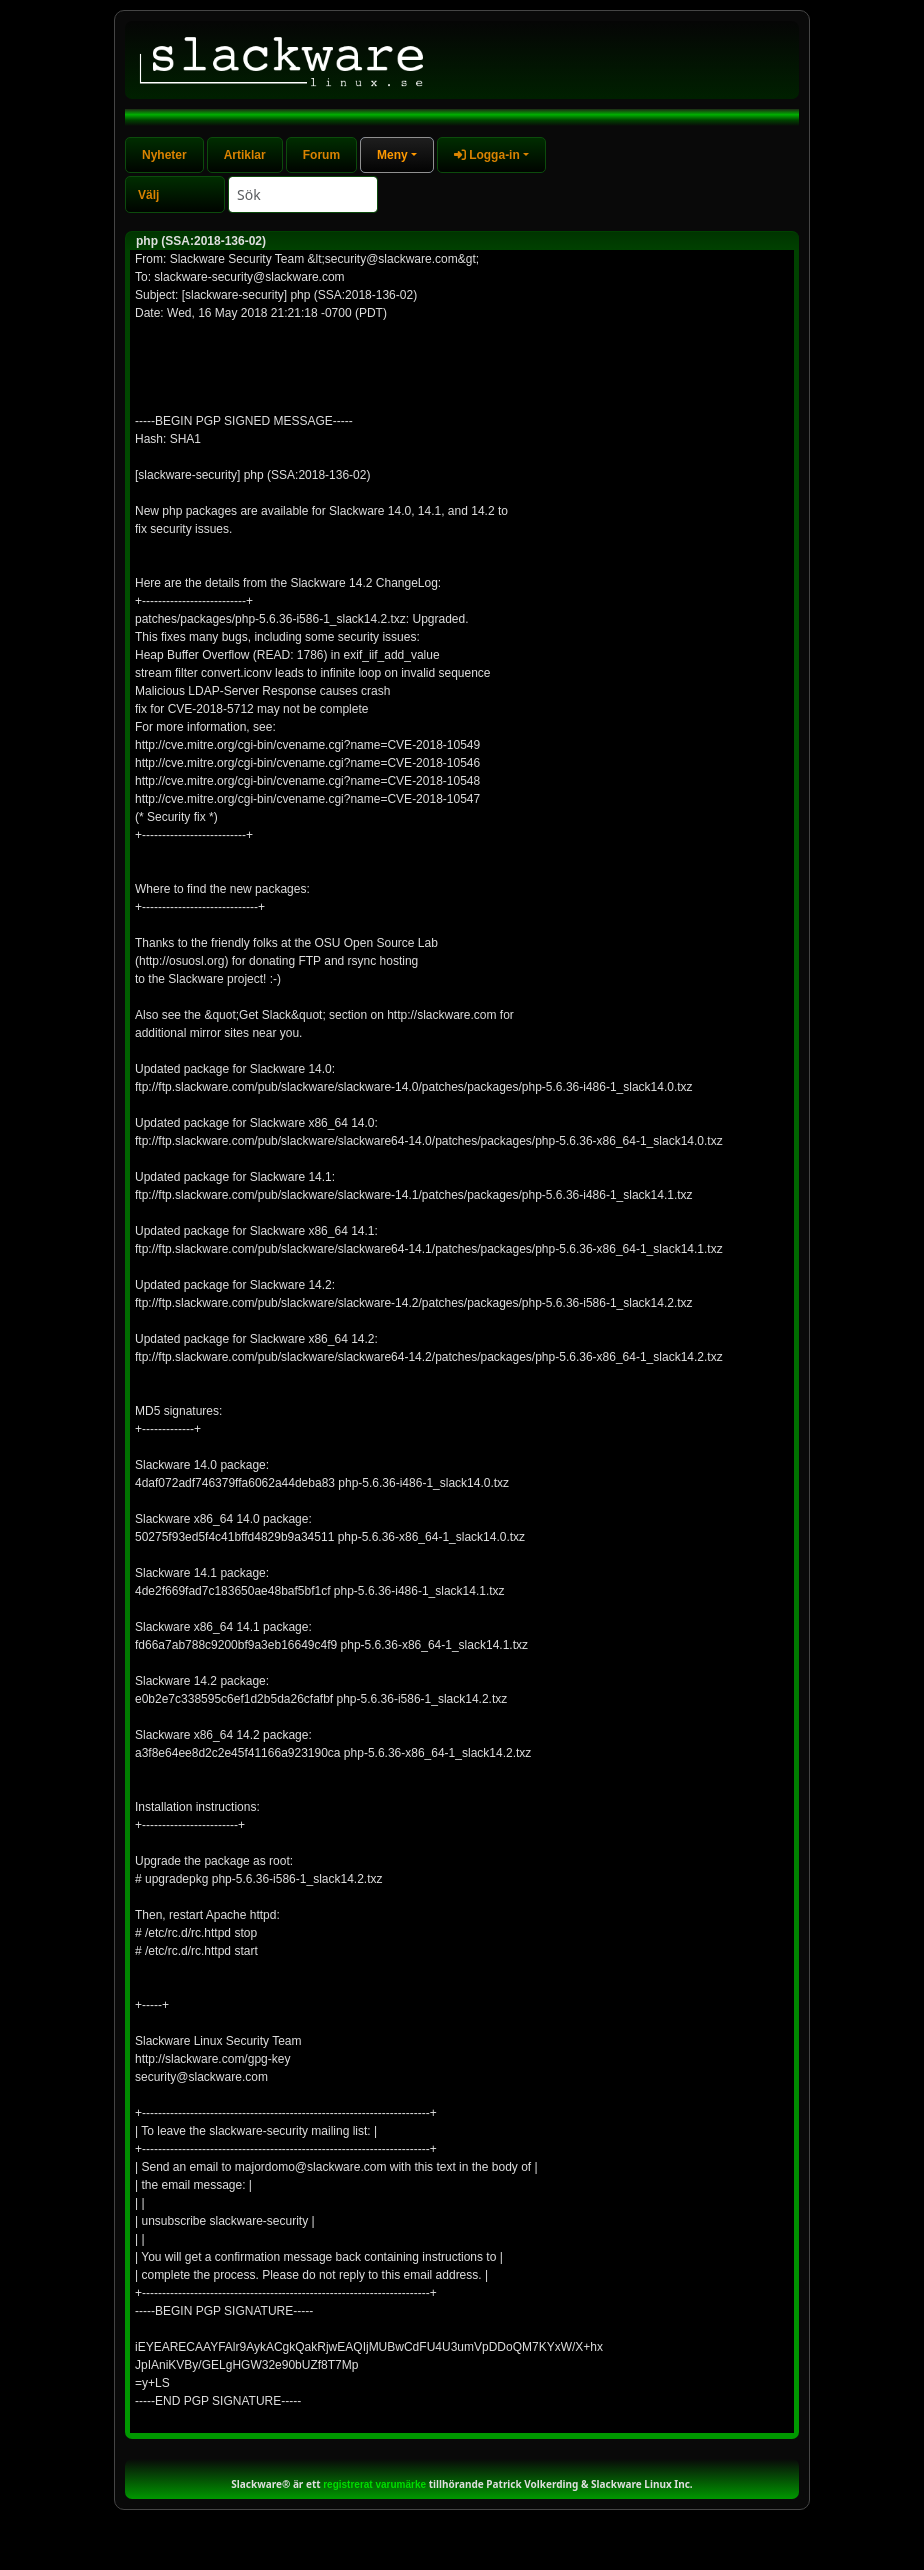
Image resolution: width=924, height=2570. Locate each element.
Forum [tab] (321, 155)
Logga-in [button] (487, 155)
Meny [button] (392, 155)
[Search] (303, 194)
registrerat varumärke (374, 2484)
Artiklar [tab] (245, 155)
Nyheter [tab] (164, 155)
